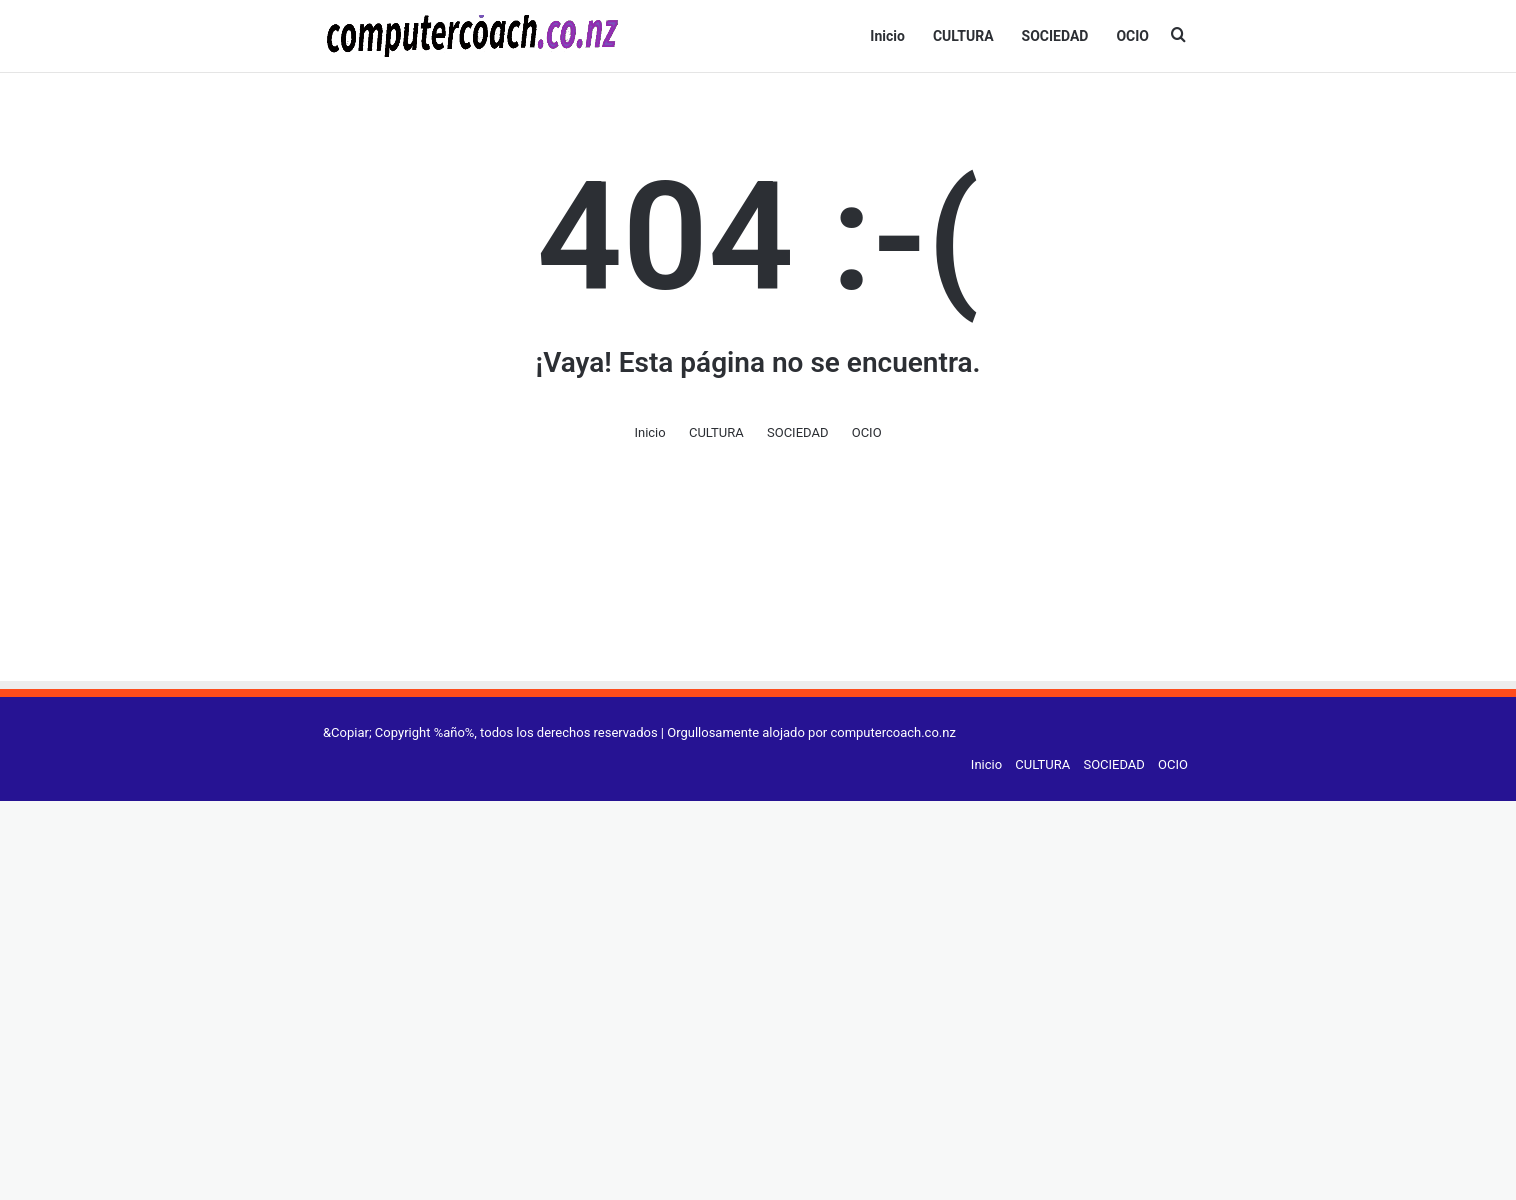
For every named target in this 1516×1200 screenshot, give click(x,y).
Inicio (887, 36)
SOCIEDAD (1055, 36)
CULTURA (963, 36)
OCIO (1132, 36)
